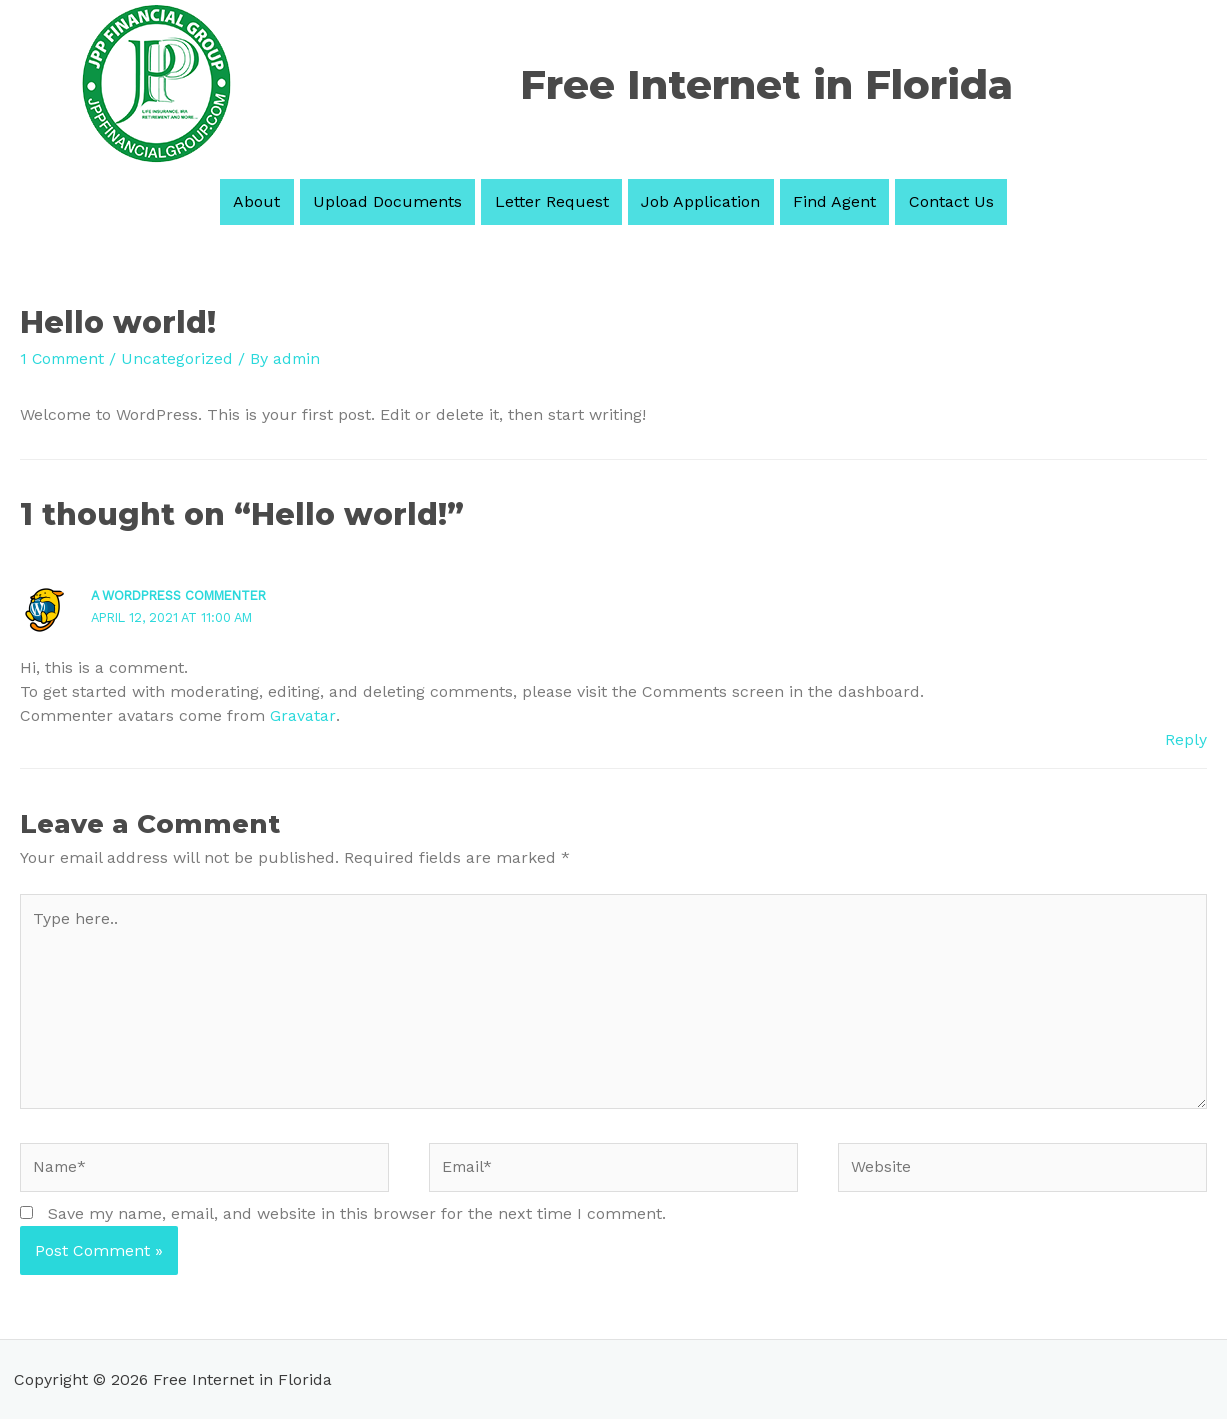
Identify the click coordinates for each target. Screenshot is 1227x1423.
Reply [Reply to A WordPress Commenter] (1186, 738)
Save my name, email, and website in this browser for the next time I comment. (357, 1216)
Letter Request (557, 201)
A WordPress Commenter (186, 594)
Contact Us (924, 201)
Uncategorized (182, 358)
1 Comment (64, 358)
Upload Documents (403, 201)
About (283, 201)
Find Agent (818, 201)
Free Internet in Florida (766, 84)
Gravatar (302, 714)
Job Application (695, 201)
